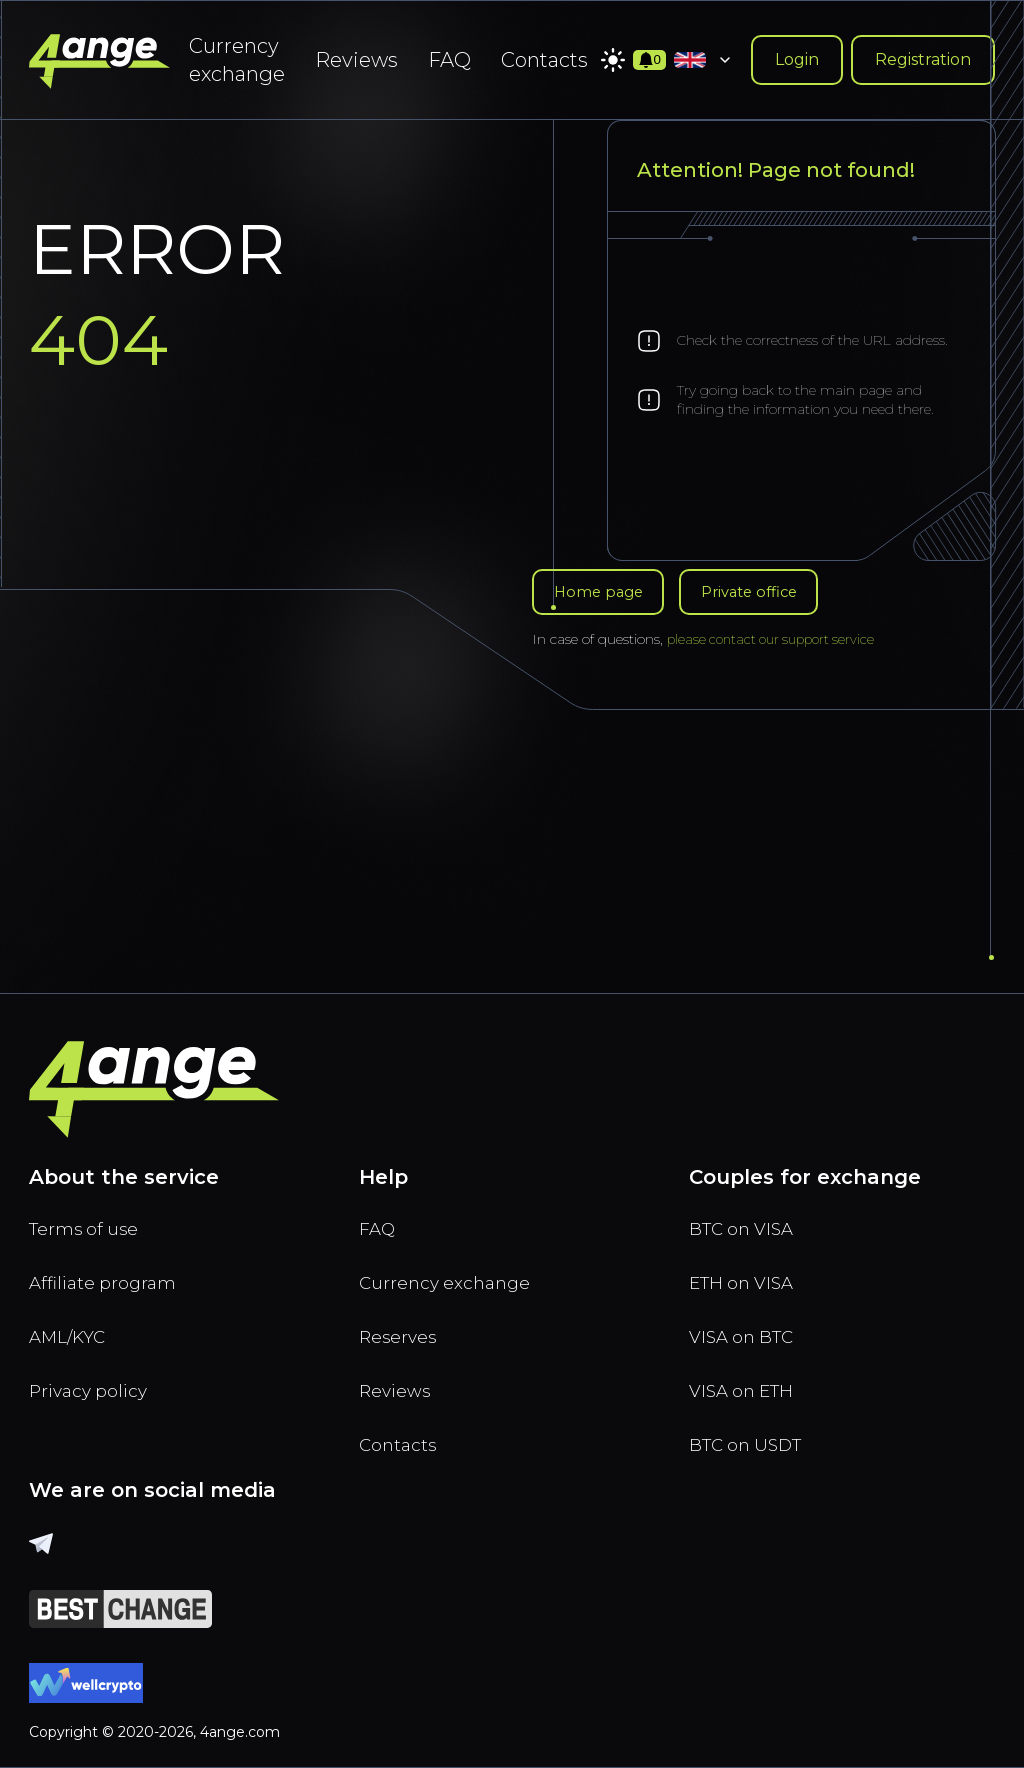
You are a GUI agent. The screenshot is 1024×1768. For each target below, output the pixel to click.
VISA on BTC (749, 1324)
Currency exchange (237, 60)
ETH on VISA (750, 1266)
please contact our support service (777, 639)
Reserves (404, 1324)
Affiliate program (111, 1266)
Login (797, 59)
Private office (766, 589)
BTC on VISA (749, 1208)
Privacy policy (96, 1382)
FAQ (449, 60)
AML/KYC (75, 1324)
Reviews (356, 60)
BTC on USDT (754, 1440)
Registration (923, 59)
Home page (603, 589)
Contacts (544, 60)
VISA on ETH (750, 1382)
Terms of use (91, 1208)
